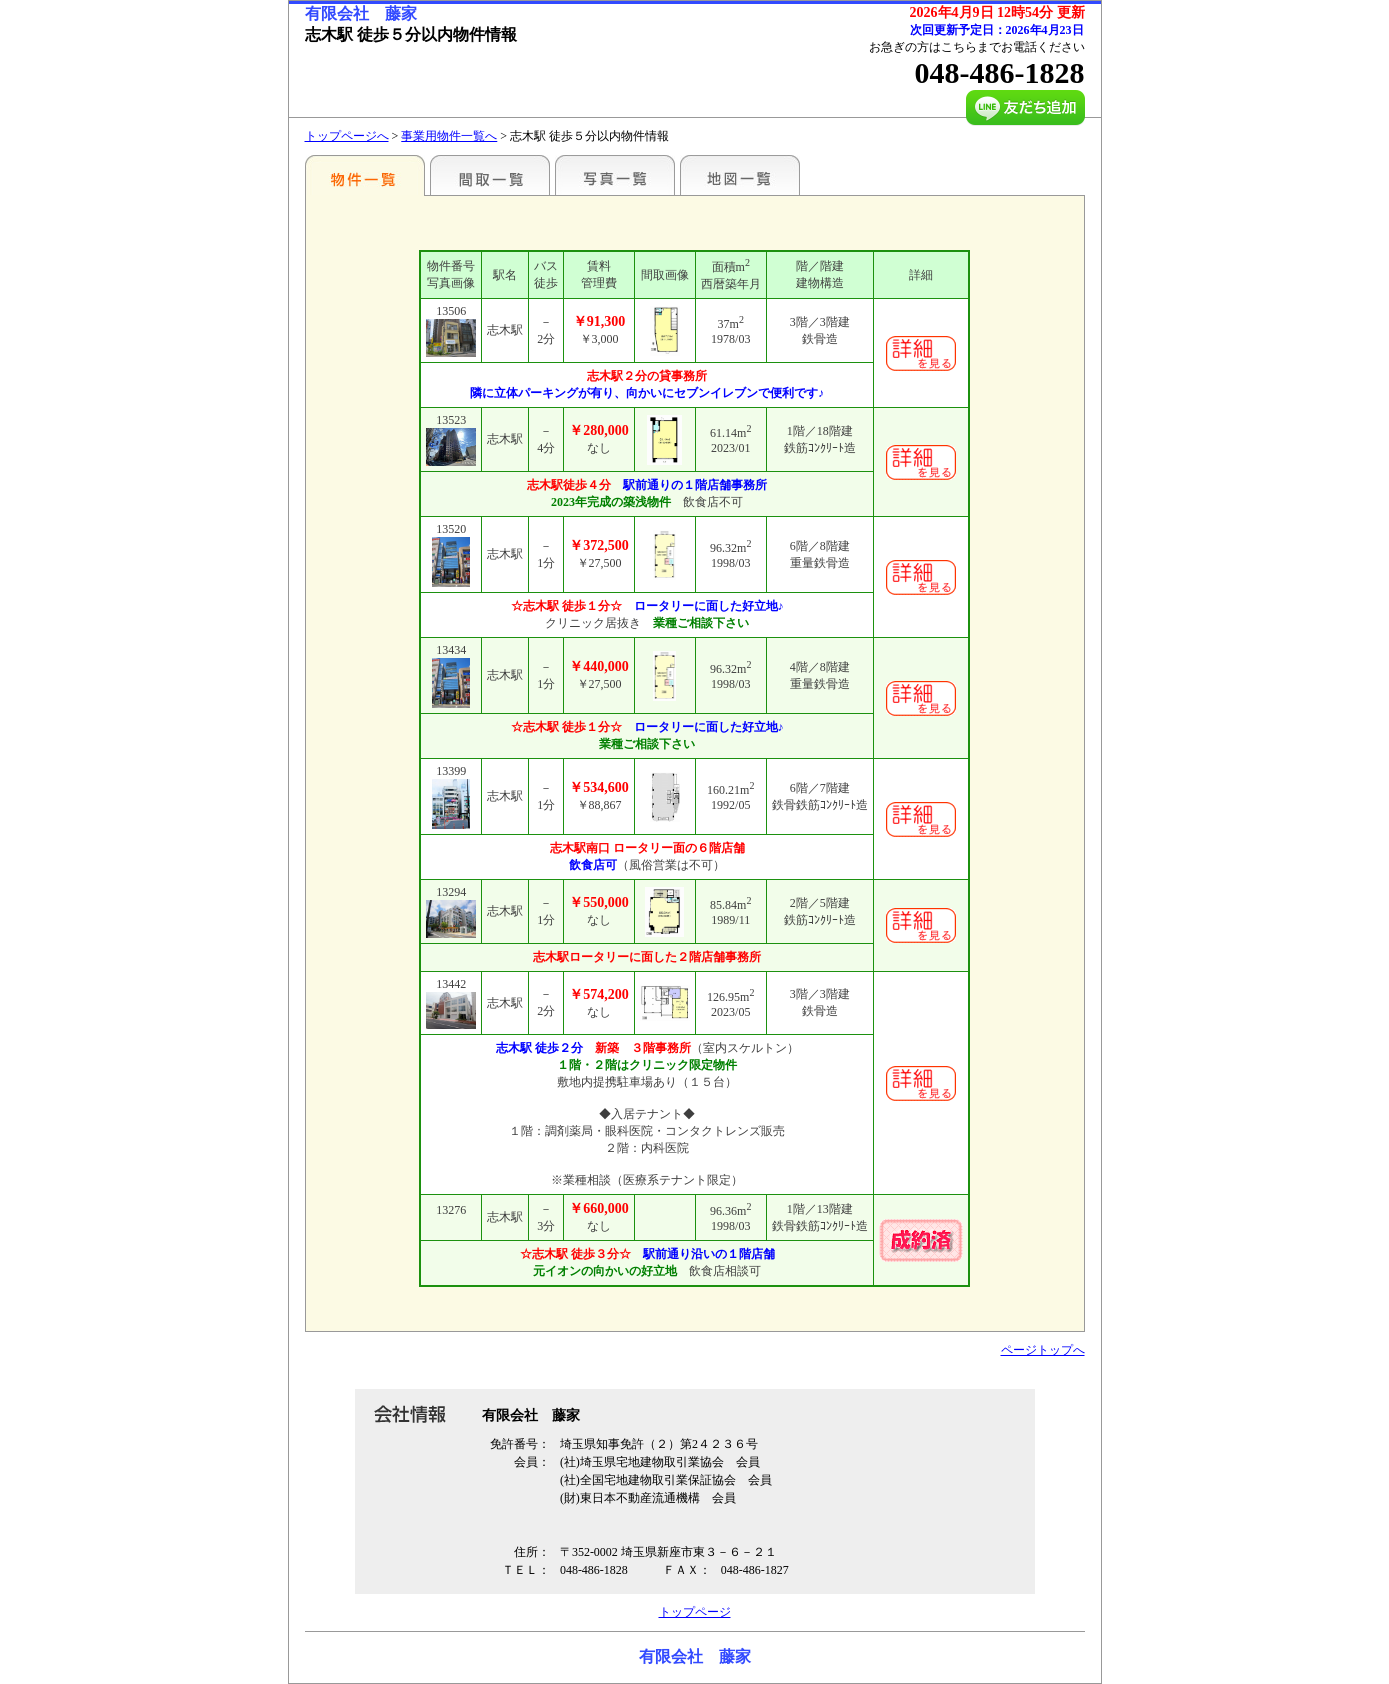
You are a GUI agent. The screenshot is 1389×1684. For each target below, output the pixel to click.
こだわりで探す (365, 175)
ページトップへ (1043, 1350)
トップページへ (347, 136)
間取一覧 (490, 175)
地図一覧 (740, 175)
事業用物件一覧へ (449, 136)
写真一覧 (615, 175)
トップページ (695, 1612)
